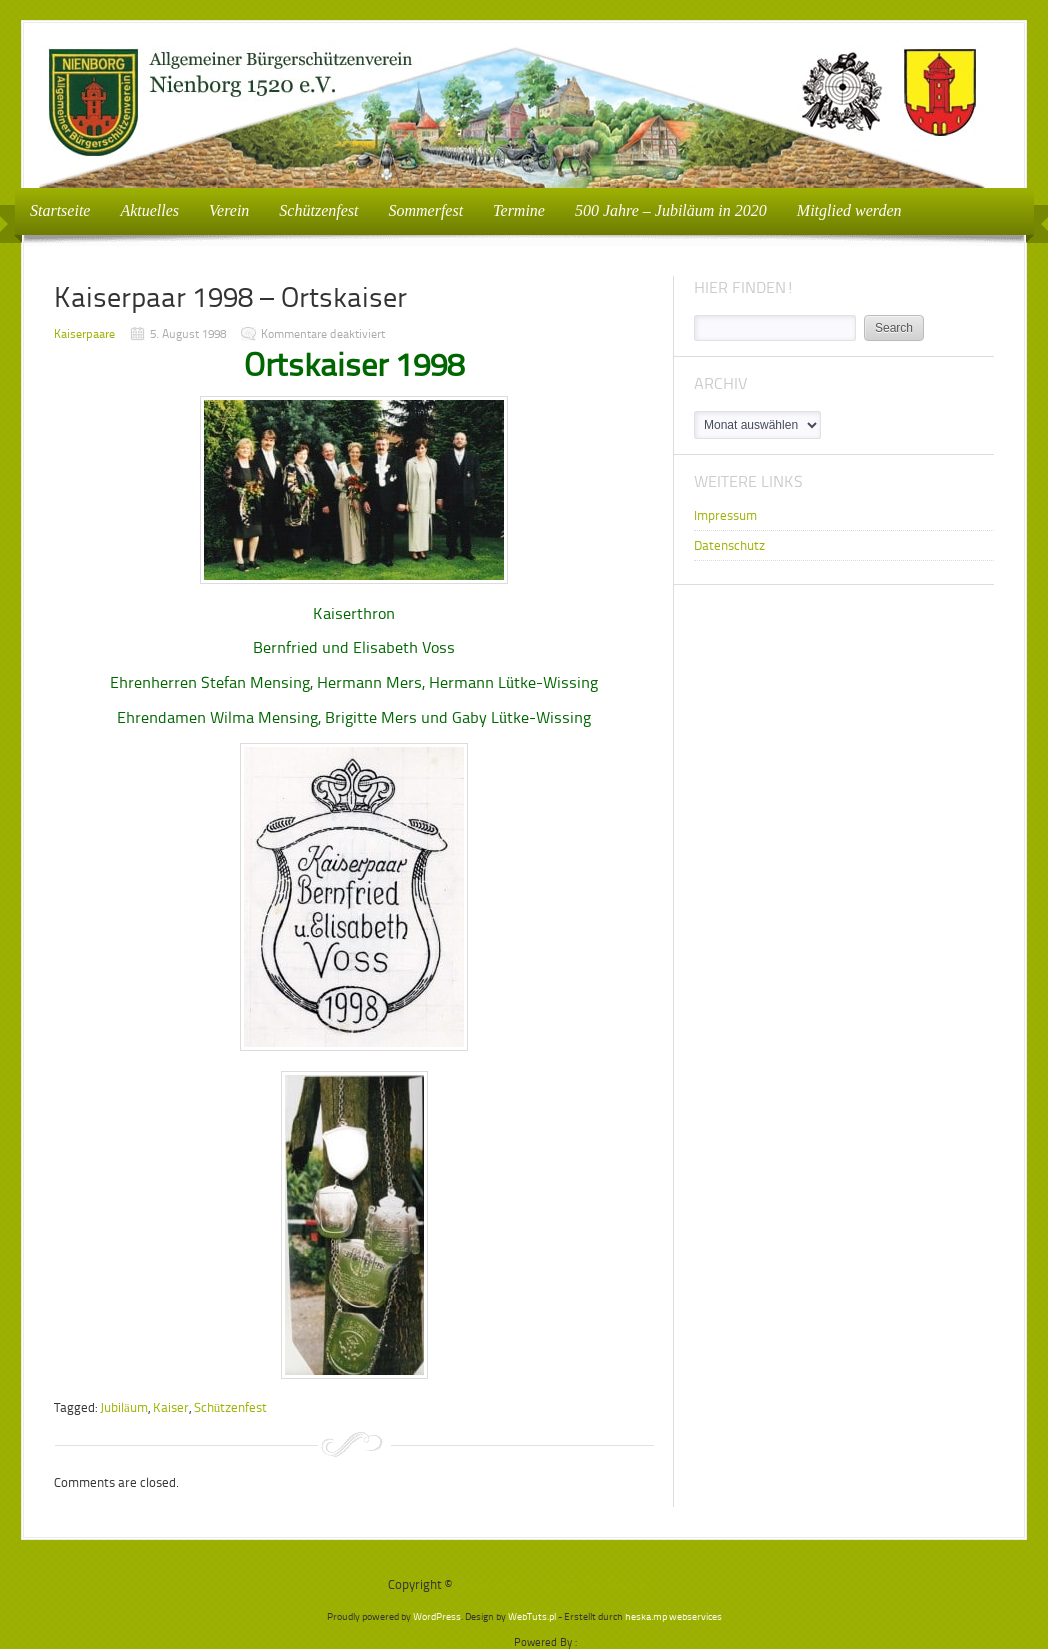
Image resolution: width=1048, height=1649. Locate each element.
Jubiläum (124, 1407)
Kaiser (171, 1407)
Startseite (60, 210)
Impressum (725, 515)
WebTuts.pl (532, 1616)
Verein (223, 209)
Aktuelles (149, 210)
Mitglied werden (849, 210)
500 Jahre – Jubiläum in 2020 (671, 210)
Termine (519, 210)
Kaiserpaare (84, 334)
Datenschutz (729, 545)
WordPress (437, 1616)
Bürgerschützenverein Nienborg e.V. (557, 1584)
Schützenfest (318, 210)
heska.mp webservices (673, 1616)
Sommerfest (425, 210)
